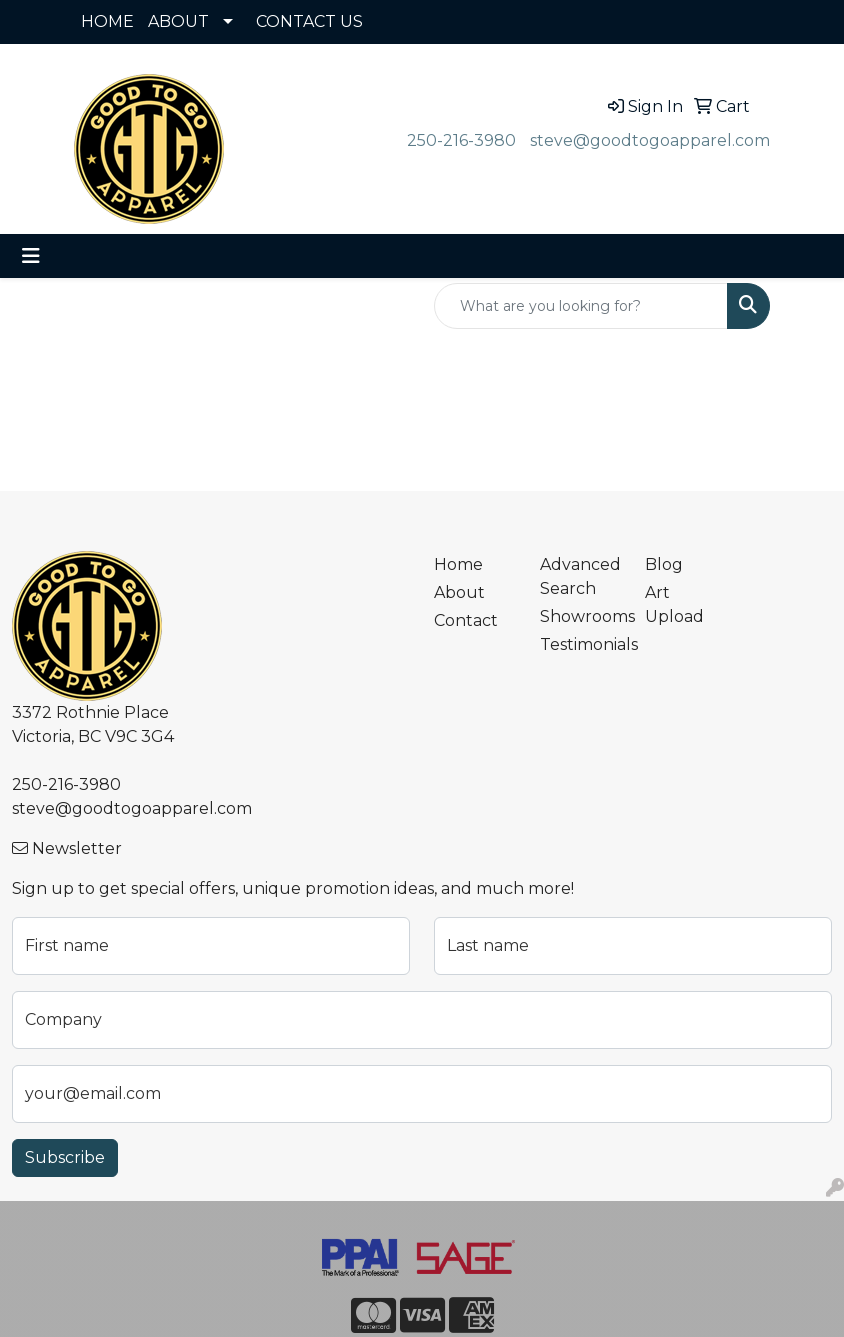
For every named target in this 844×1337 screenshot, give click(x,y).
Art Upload (674, 604)
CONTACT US (309, 21)
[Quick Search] (581, 306)
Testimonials (581, 644)
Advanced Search (580, 576)
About (459, 592)
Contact (466, 620)
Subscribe (65, 1157)
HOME (107, 21)
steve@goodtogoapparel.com (650, 140)
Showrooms (581, 616)
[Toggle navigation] (31, 256)
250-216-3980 (461, 140)
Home (458, 564)
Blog (664, 564)
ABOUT (178, 21)
